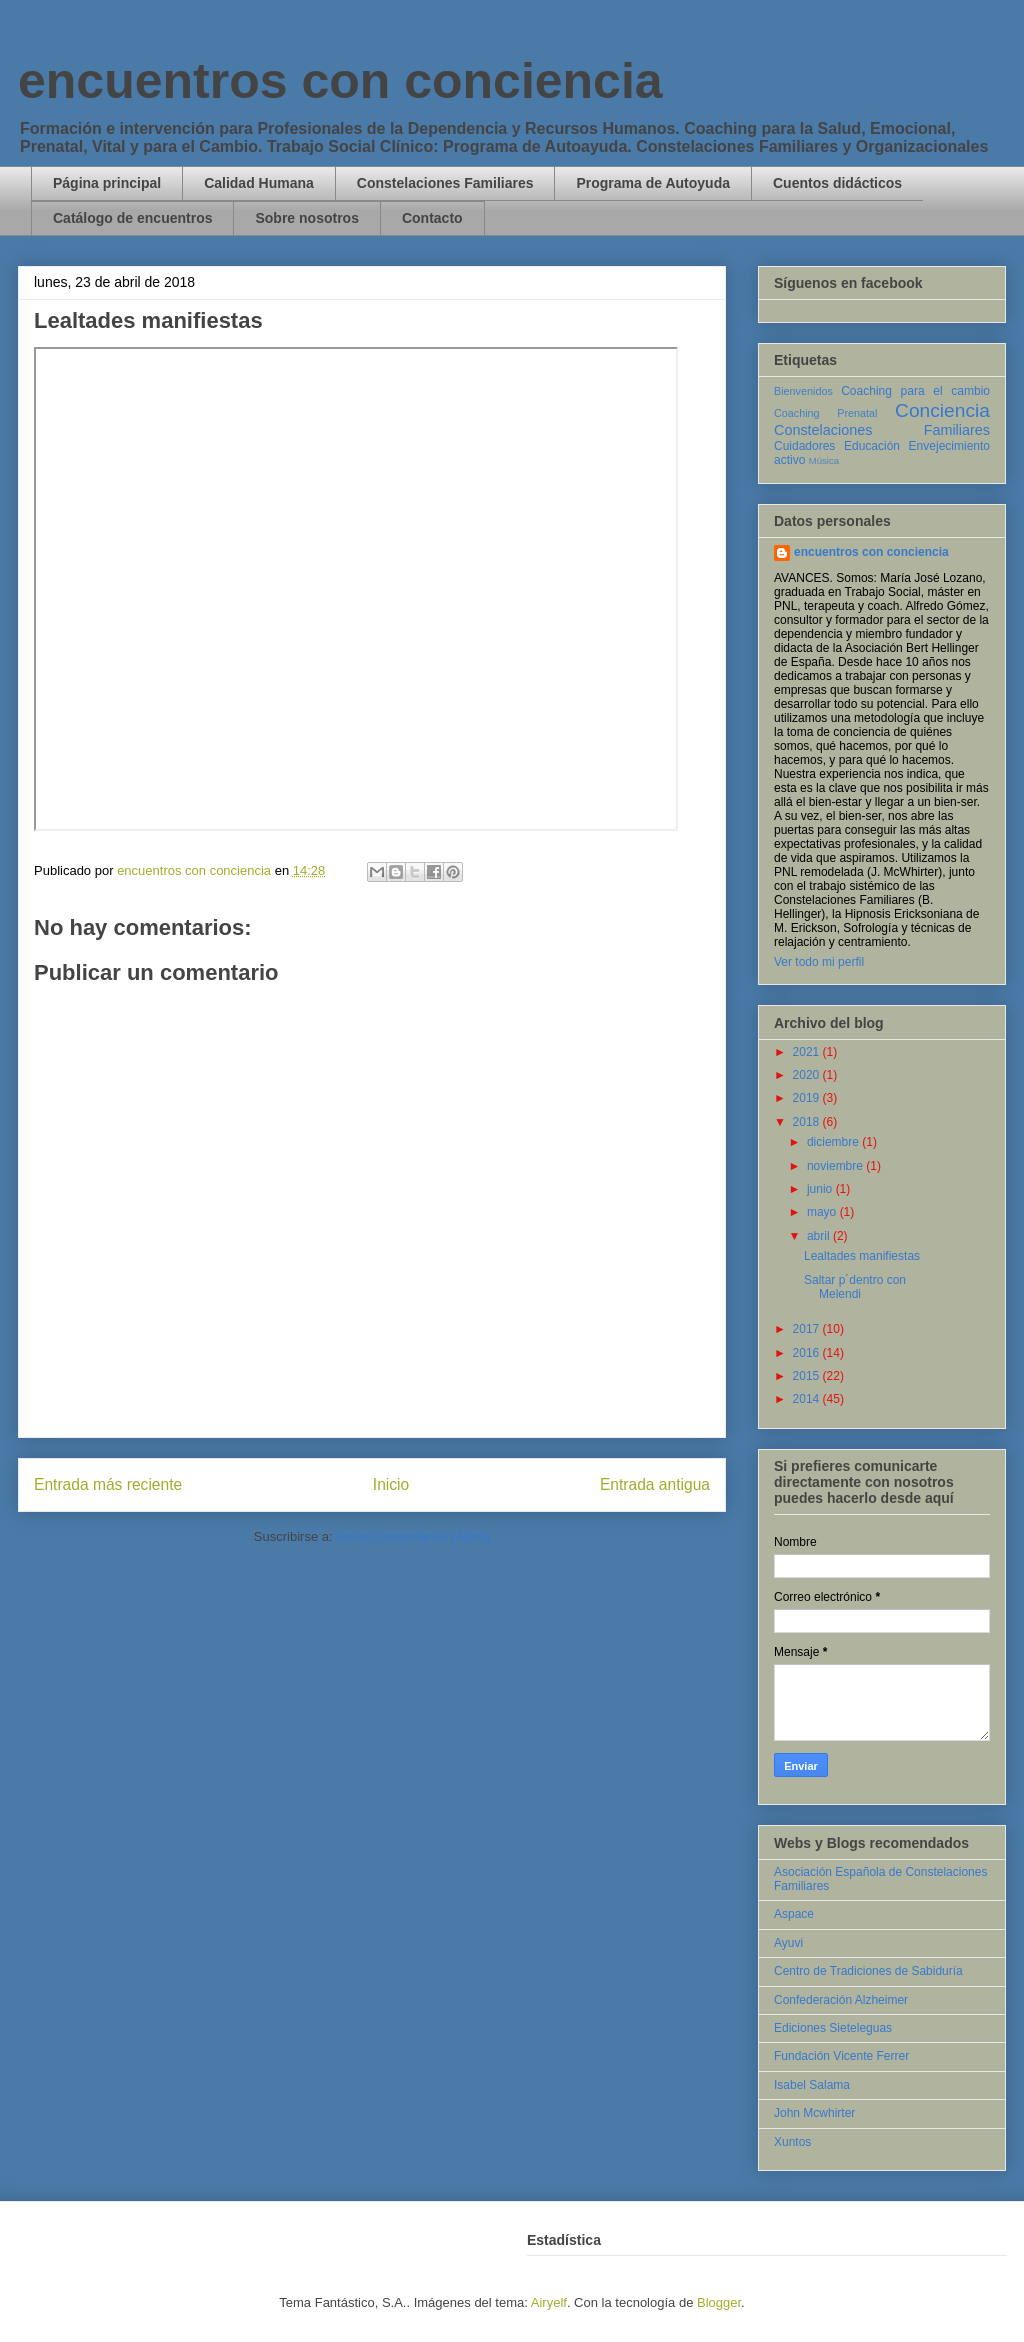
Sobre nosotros (306, 218)
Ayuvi (788, 1943)
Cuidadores (804, 446)
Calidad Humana (259, 183)
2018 (808, 1122)
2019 (808, 1098)
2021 (808, 1052)
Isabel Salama (812, 2085)
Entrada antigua (655, 1484)
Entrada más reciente (108, 1484)
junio (821, 1189)
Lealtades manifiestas (862, 1256)
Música (824, 460)
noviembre (836, 1166)
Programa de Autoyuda (653, 183)
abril (820, 1236)
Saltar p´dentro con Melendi (855, 1287)
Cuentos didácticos (837, 183)
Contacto (432, 218)
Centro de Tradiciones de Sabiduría (868, 1971)
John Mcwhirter (814, 2113)
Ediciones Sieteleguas (833, 2028)
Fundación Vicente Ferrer (841, 2056)
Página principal (107, 183)
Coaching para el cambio (915, 391)
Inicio (391, 1484)
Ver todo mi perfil (819, 962)
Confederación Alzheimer (841, 2000)
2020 (808, 1075)
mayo (823, 1212)
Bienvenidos (803, 391)
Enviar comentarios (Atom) (413, 1536)
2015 (808, 1376)
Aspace (794, 1914)
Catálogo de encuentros (132, 218)
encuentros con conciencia (340, 81)
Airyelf (549, 2302)
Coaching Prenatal (825, 413)
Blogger (719, 2302)
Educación (872, 446)
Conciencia (942, 410)
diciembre (834, 1142)
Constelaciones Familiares (445, 183)
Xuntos (792, 2142)
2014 (808, 1399)
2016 (808, 1353)
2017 (808, 1329)
